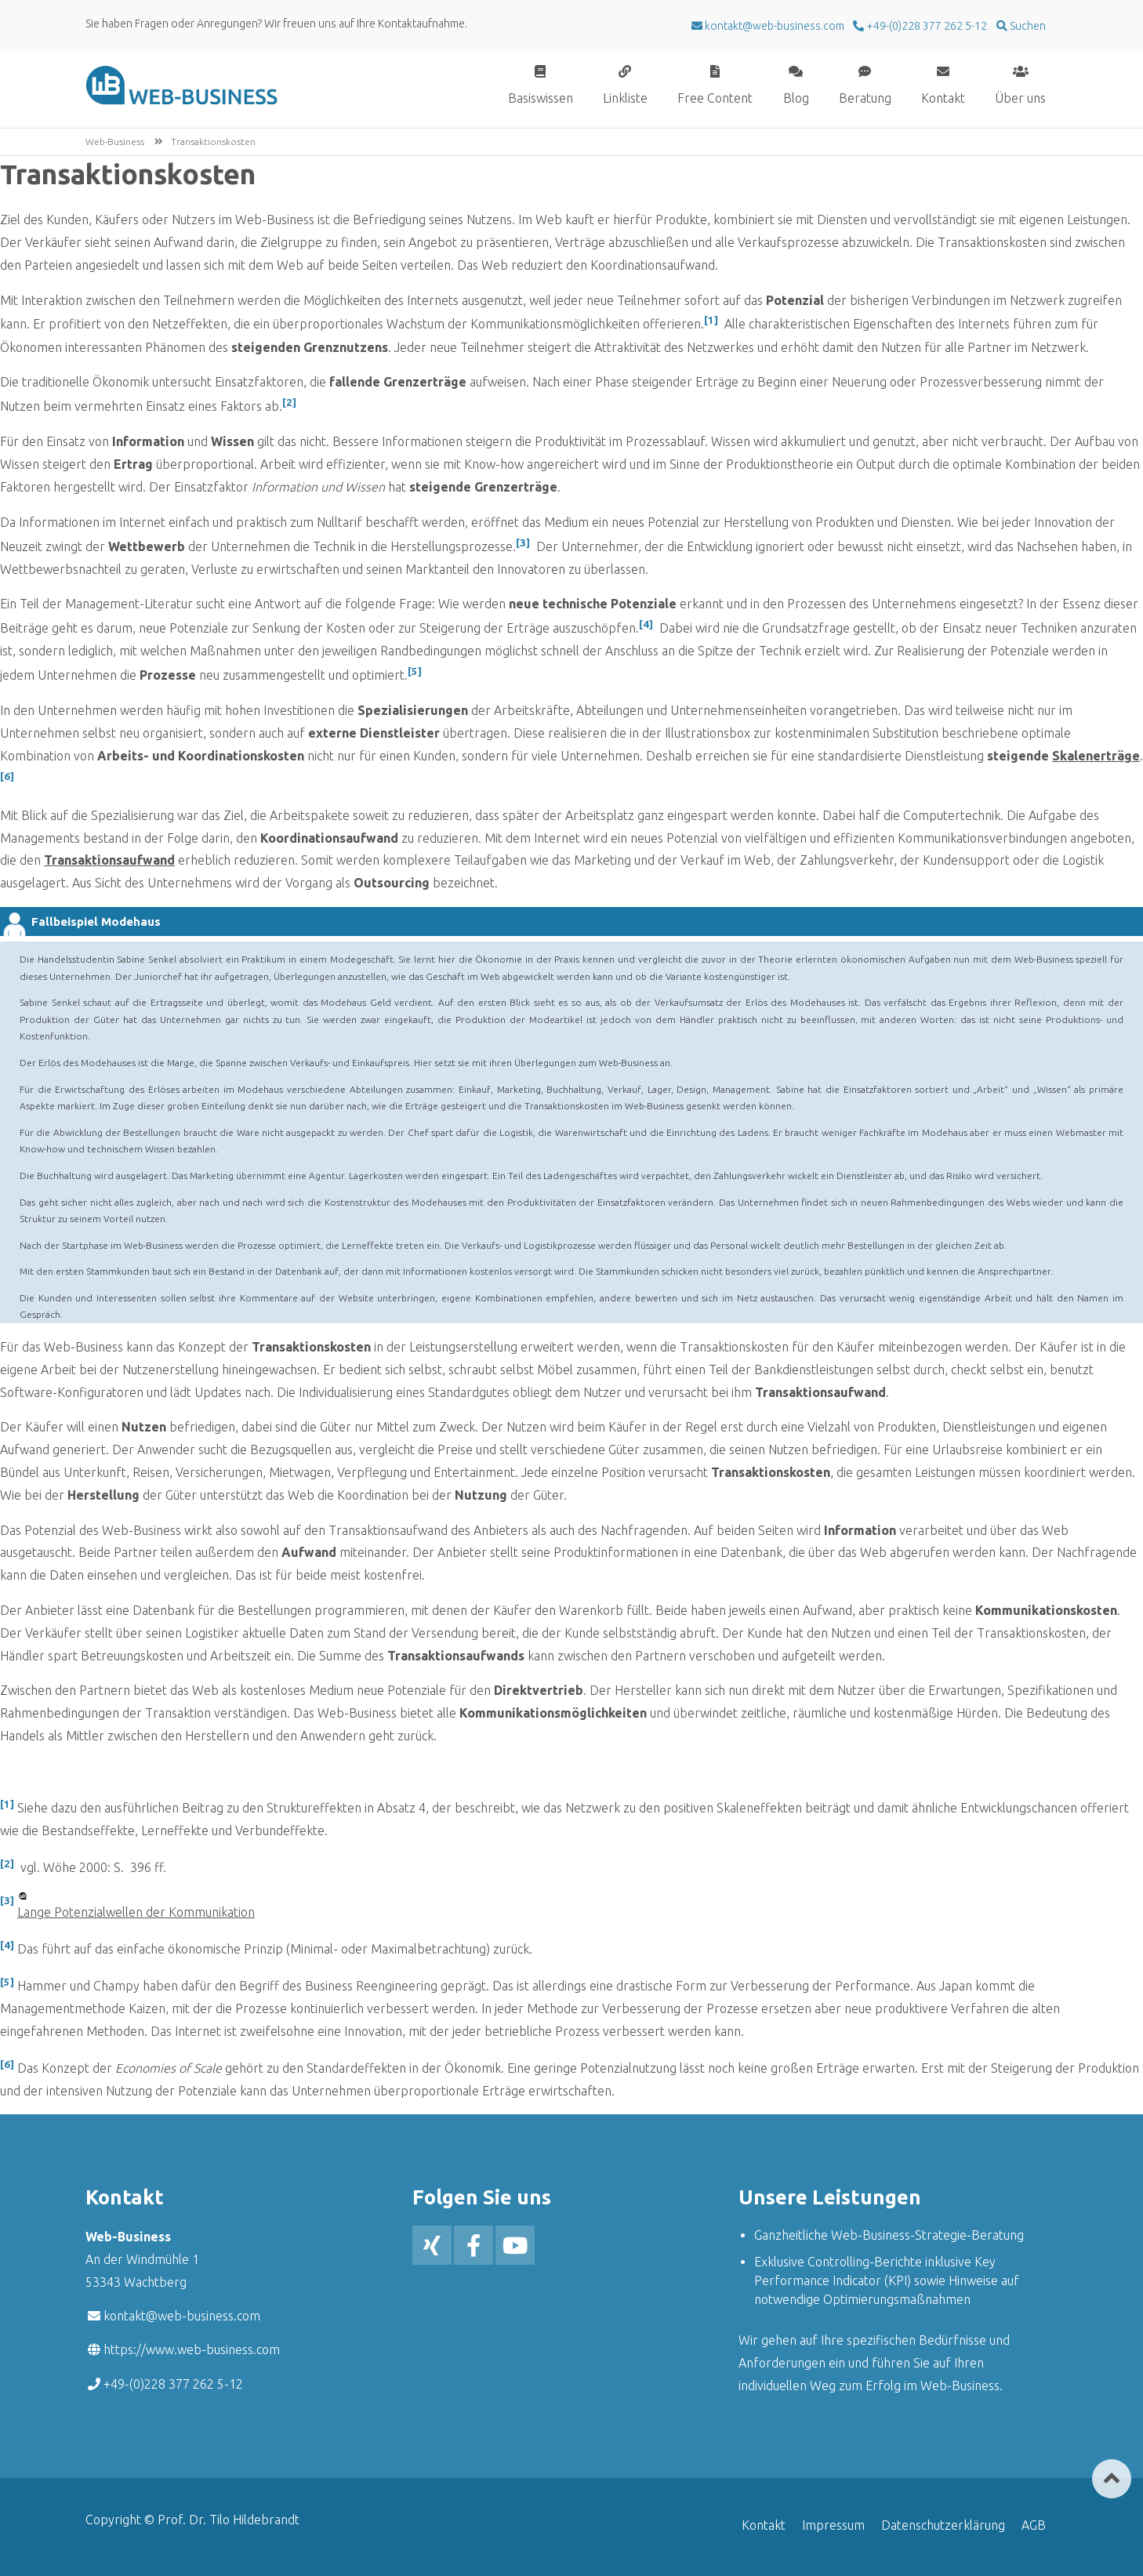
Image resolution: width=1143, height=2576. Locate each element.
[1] (711, 320)
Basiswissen (540, 97)
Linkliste (625, 97)
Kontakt (943, 97)
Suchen (1026, 26)
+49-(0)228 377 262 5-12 (925, 26)
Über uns (1020, 97)
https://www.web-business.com (191, 2349)
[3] (523, 543)
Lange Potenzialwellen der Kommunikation (136, 1912)
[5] (415, 671)
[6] (7, 776)
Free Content (715, 97)
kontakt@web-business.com (181, 2316)
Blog (796, 97)
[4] (646, 624)
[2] (289, 402)
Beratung (865, 97)
